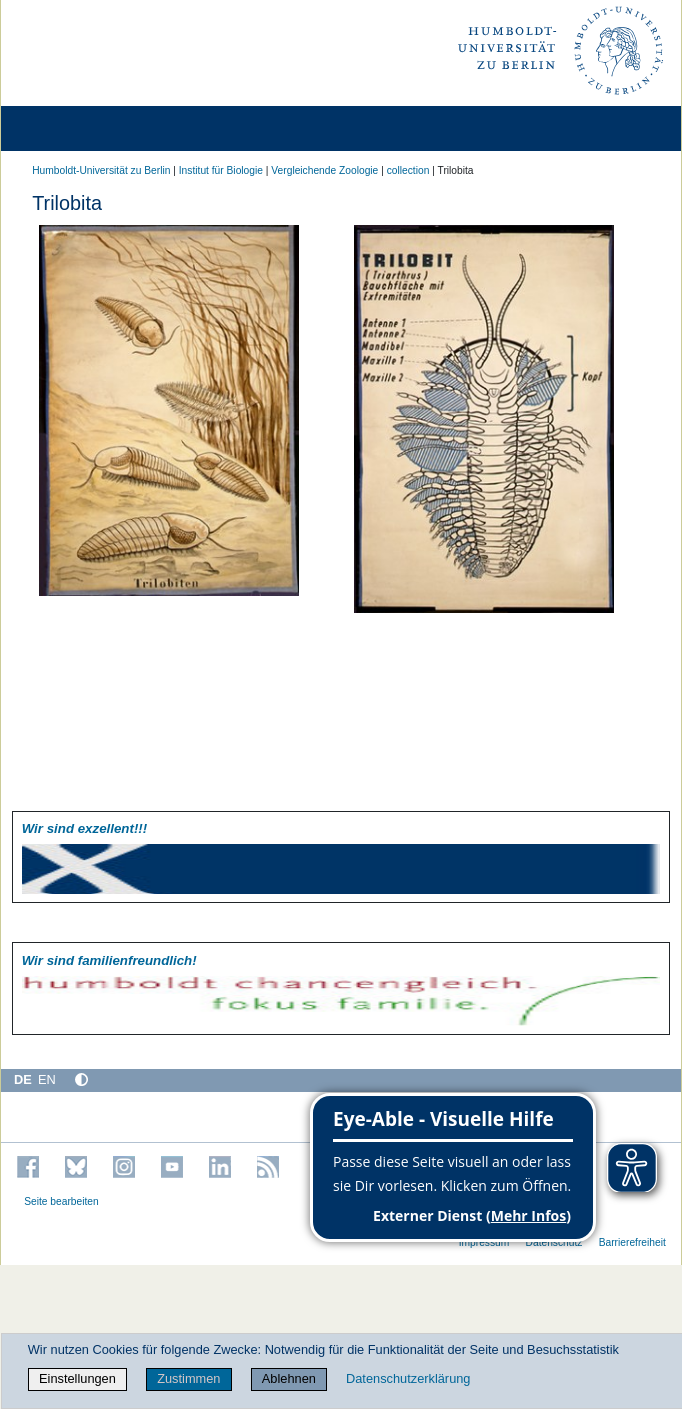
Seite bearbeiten (61, 1201)
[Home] (72, 128)
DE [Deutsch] (23, 1079)
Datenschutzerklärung (408, 1378)
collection (408, 170)
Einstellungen (77, 1378)
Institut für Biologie (221, 170)
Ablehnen (289, 1378)
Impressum (484, 1242)
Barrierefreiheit (632, 1242)
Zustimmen (188, 1378)
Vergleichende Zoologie (324, 170)
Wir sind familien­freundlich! (109, 960)
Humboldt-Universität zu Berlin (101, 170)
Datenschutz (554, 1242)
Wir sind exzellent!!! (84, 828)
